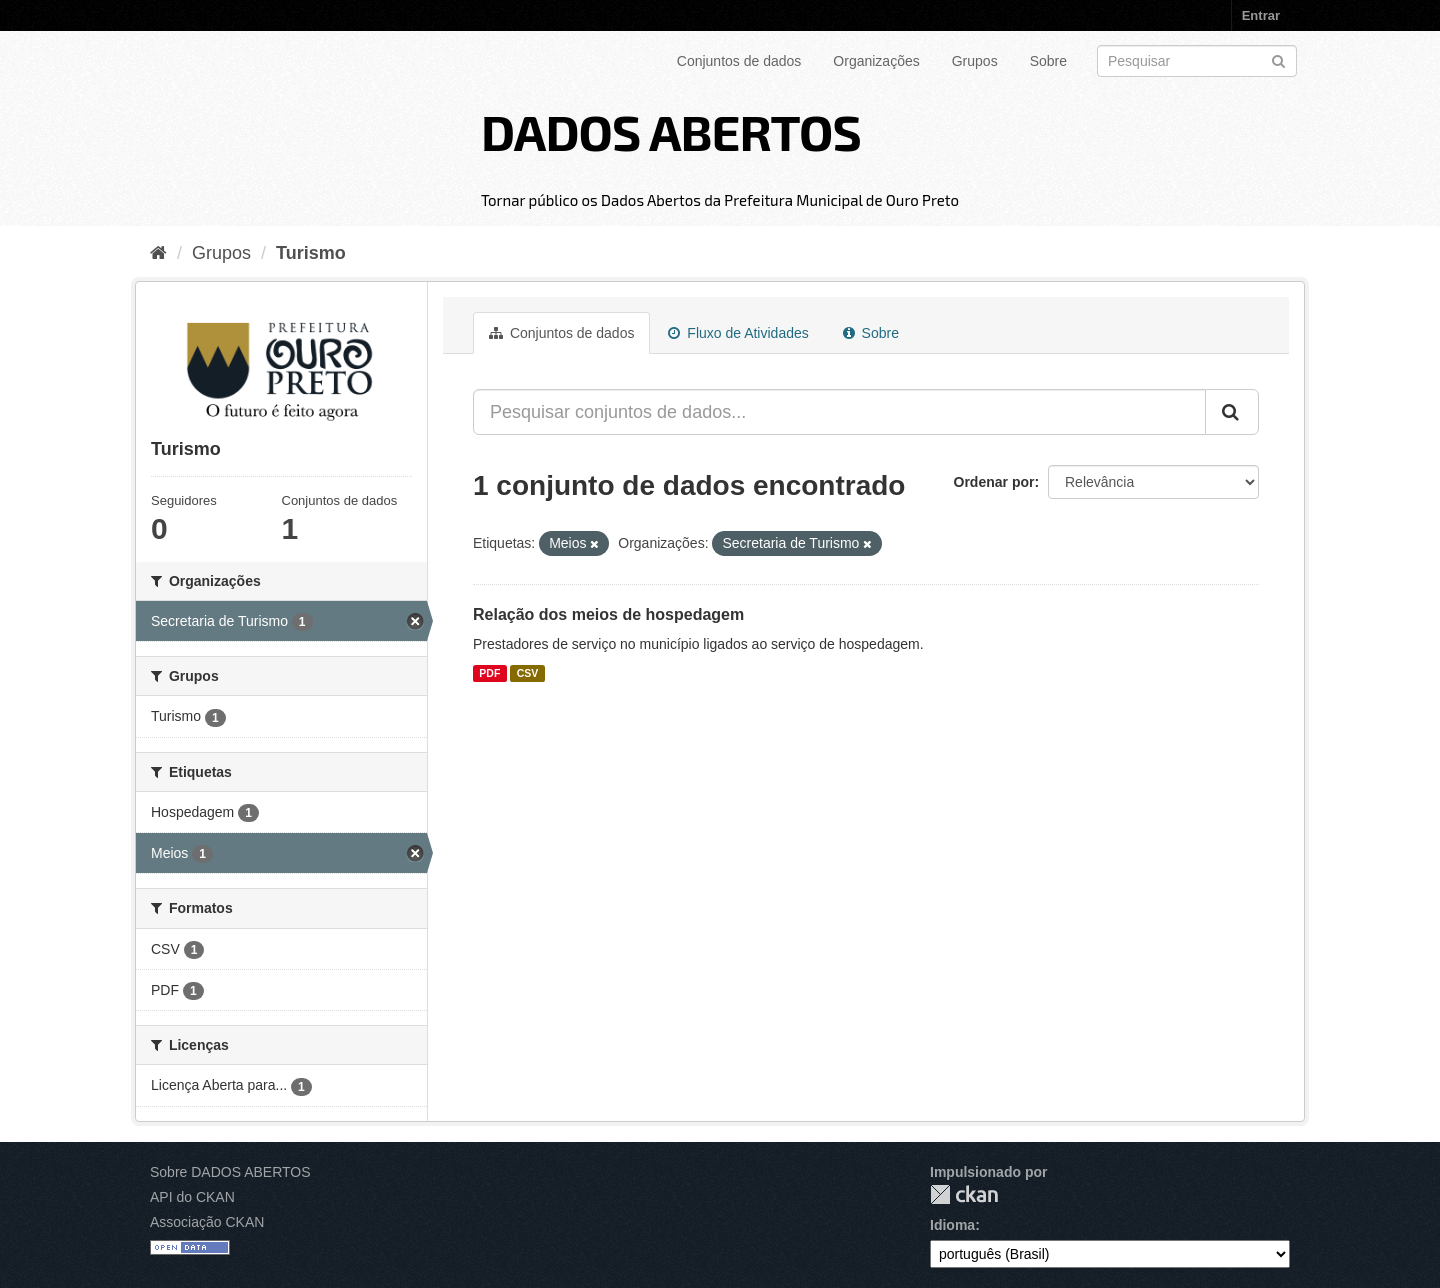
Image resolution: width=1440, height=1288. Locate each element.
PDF (489, 673)
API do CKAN (192, 1197)
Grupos (975, 61)
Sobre (1048, 61)
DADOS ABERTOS (671, 131)
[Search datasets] (1197, 61)
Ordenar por (994, 482)
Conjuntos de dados (739, 61)
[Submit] (1278, 59)
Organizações (876, 61)
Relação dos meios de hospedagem (608, 614)
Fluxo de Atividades (738, 333)
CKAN (964, 1194)
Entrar (1261, 15)
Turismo (311, 253)
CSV (528, 673)
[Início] (158, 253)
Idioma (952, 1225)
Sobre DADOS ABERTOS (230, 1172)
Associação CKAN (207, 1222)
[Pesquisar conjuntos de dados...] (839, 412)
